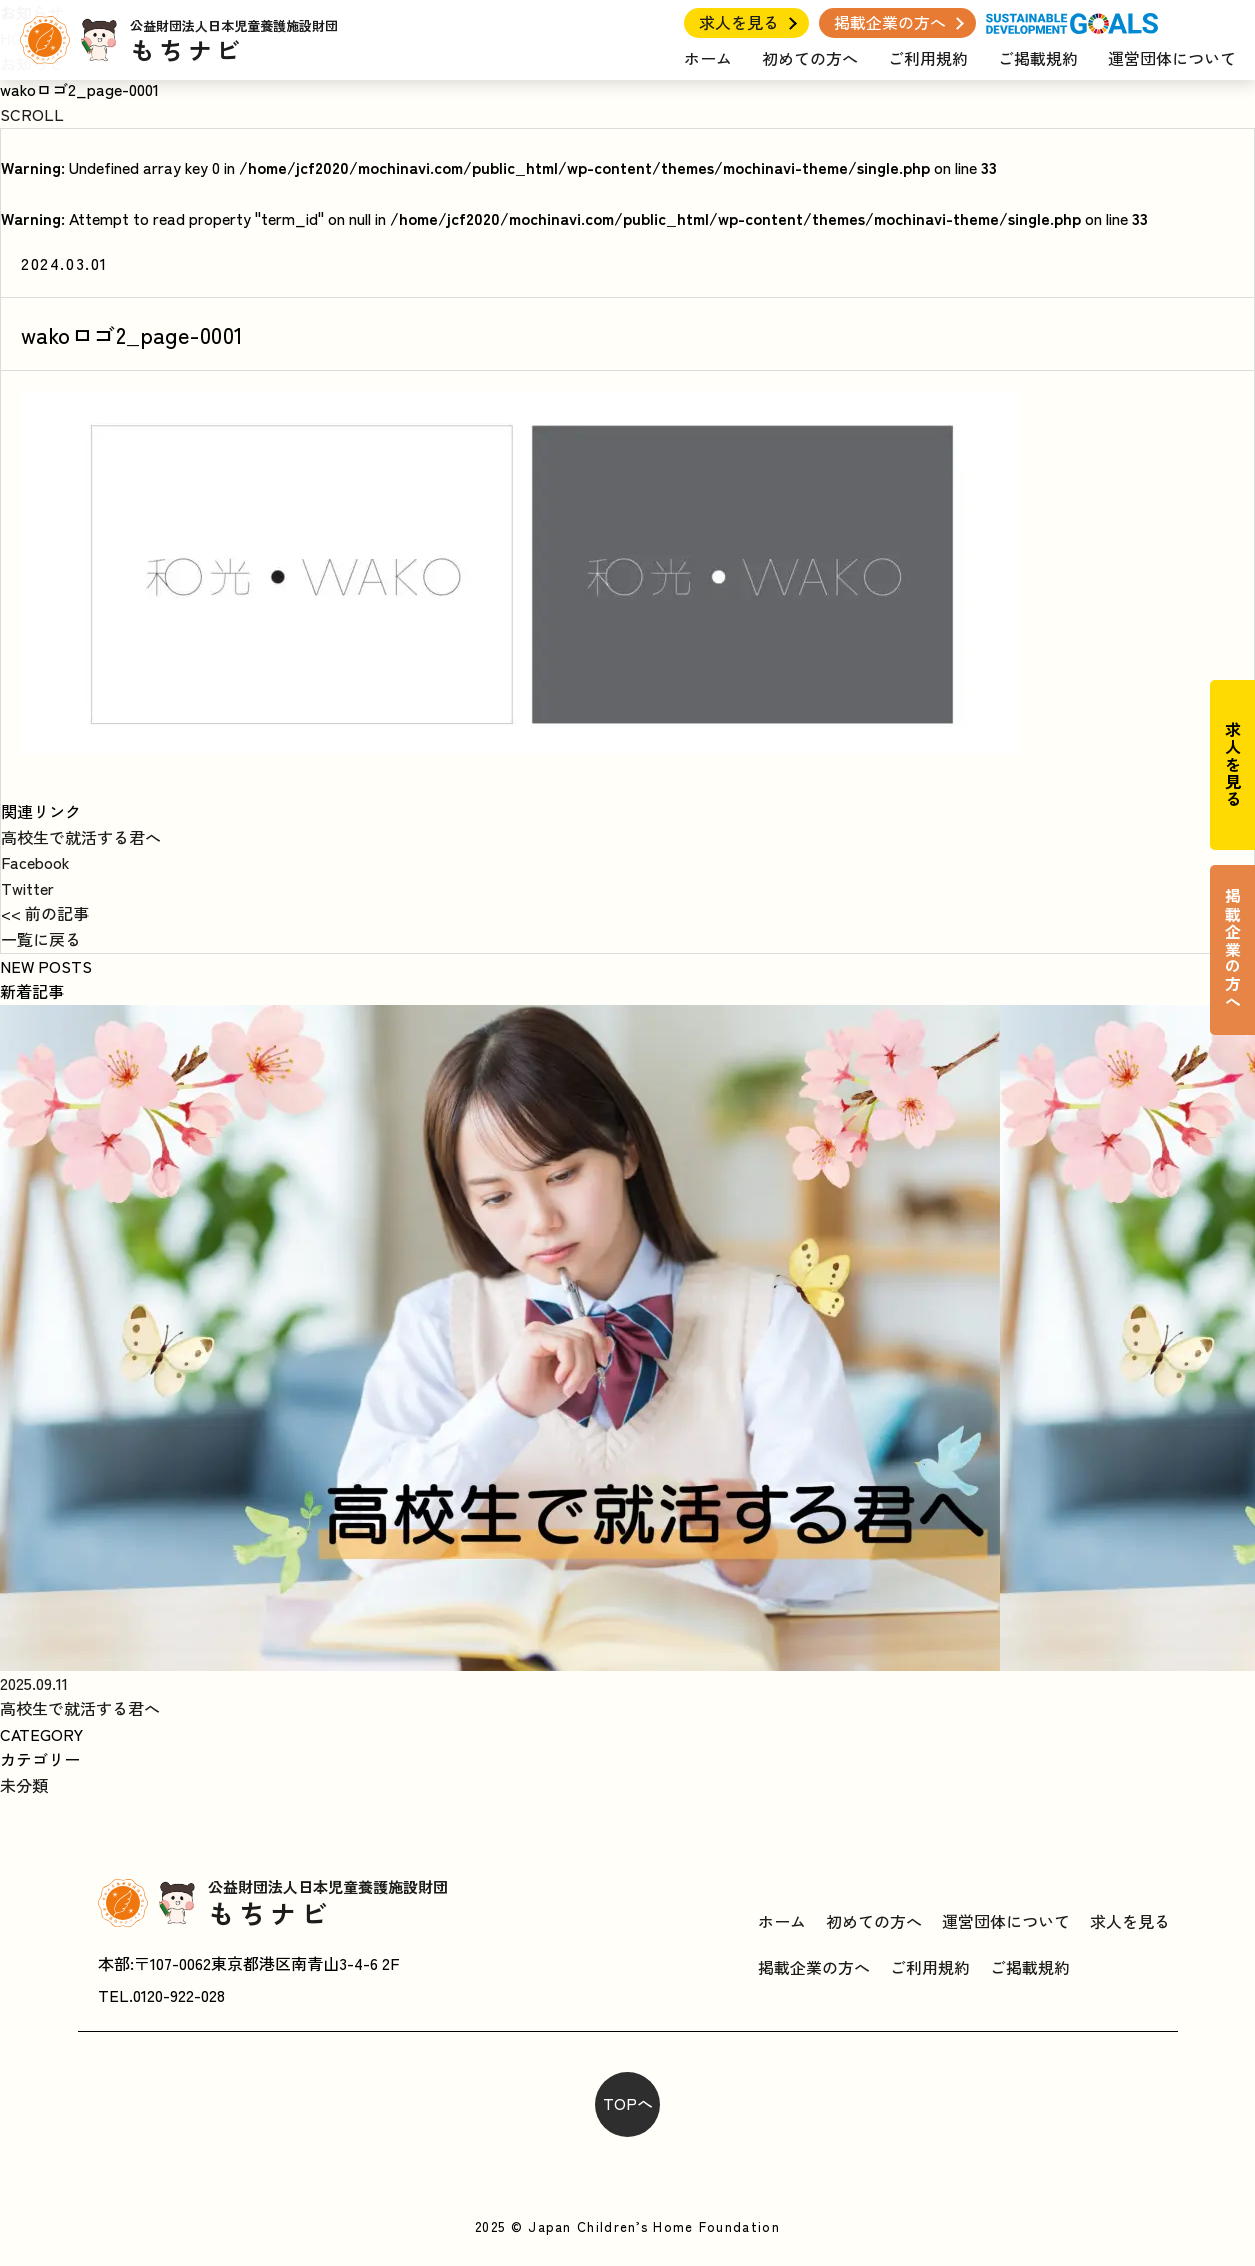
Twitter (27, 888)
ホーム (708, 58)
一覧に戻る (41, 939)
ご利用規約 (928, 58)
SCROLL (32, 114)
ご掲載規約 (1038, 58)
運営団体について (1172, 58)
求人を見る (739, 22)
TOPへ (628, 2103)
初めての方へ (810, 58)
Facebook (35, 862)
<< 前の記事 (45, 913)
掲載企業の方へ (890, 22)
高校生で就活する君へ (81, 837)
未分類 (24, 1785)
